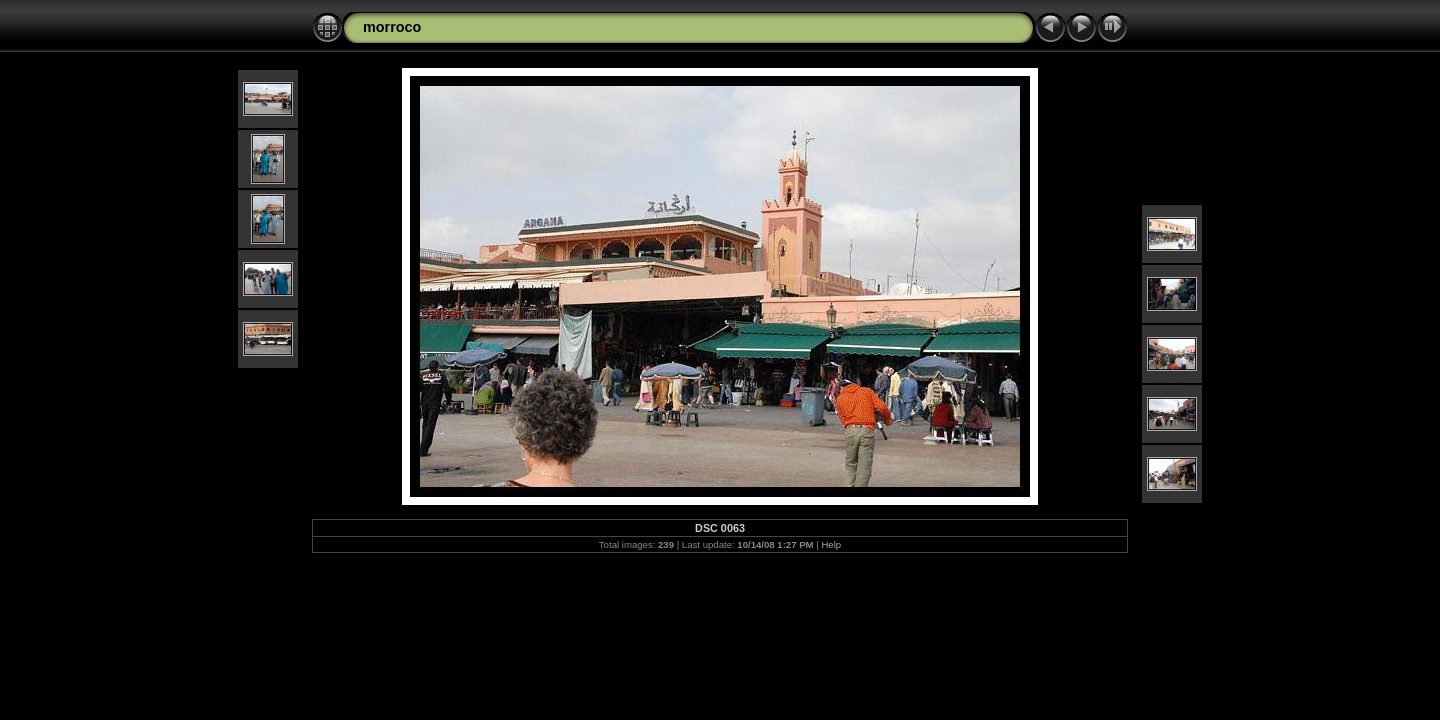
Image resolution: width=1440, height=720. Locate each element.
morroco (392, 27)
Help (831, 544)
